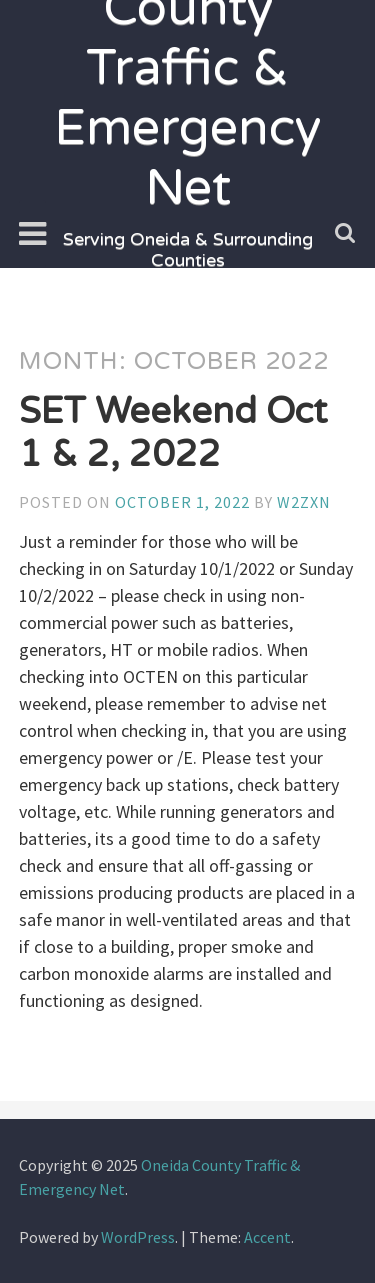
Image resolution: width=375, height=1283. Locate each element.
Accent (267, 1237)
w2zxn (304, 502)
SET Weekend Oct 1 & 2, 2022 (173, 433)
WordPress (138, 1237)
